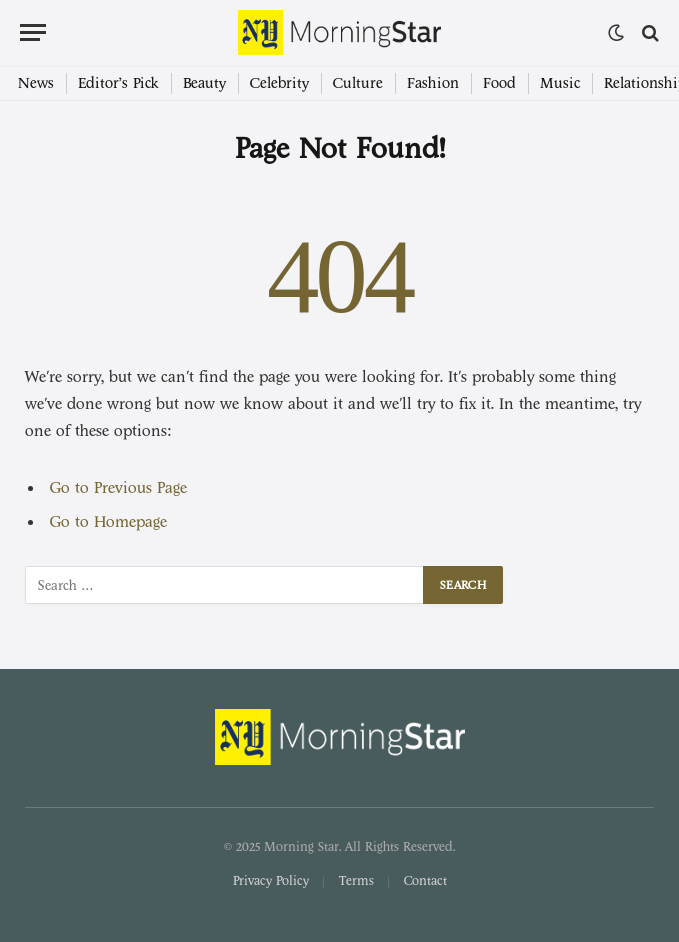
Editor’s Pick (118, 83)
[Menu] (33, 32)
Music (560, 83)
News (36, 83)
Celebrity (279, 83)
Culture (358, 83)
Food (499, 83)
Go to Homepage (108, 522)
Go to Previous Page (118, 488)
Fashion (433, 83)
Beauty (204, 83)
